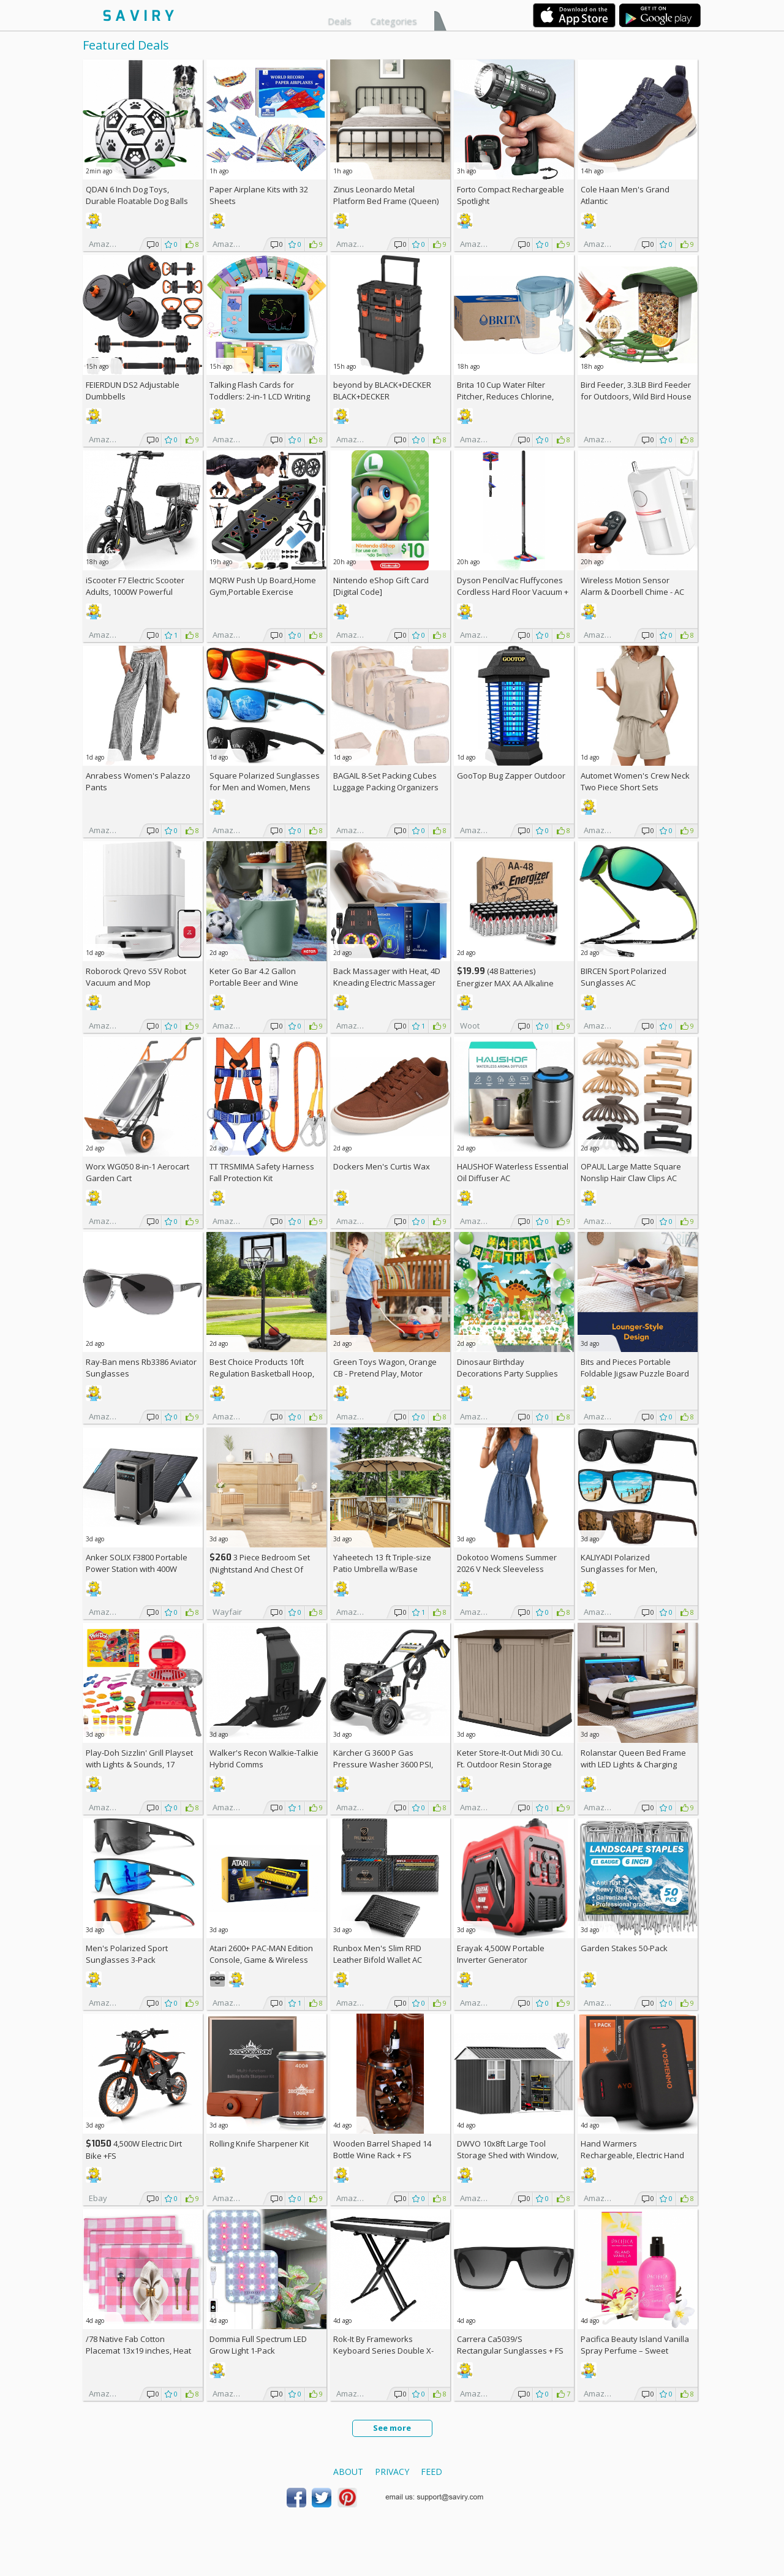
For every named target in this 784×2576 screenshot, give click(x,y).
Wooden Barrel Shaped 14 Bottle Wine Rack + (382, 2149)
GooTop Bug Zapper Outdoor (511, 775)
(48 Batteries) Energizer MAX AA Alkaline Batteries (505, 982)
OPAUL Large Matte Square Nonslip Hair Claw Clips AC (631, 1172)
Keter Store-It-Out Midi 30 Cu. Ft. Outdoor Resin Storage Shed (510, 1764)
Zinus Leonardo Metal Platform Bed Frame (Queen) (386, 195)
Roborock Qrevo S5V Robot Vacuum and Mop (136, 976)
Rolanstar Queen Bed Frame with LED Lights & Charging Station (633, 1764)
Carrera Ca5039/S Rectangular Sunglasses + (510, 2344)
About (348, 2471)
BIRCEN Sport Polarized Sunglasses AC (623, 976)
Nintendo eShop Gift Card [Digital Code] (381, 586)
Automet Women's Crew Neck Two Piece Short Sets (635, 781)
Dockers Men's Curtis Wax (381, 1166)
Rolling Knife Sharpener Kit (259, 2143)
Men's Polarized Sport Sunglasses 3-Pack (127, 1954)
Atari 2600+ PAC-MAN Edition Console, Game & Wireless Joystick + (261, 1960)
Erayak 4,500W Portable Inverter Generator (501, 1954)
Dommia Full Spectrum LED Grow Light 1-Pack (258, 2344)
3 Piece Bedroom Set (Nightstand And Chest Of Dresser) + (259, 1569)
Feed (431, 2471)
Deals (340, 21)
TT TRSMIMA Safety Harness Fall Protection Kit (261, 1172)
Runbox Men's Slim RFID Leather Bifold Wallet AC (377, 1954)
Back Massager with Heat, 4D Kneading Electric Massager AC (386, 982)
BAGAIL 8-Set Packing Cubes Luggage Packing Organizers (386, 781)
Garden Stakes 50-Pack (624, 1948)
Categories (394, 21)
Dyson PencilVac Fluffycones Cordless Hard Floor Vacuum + (512, 592)
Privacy (392, 2471)
